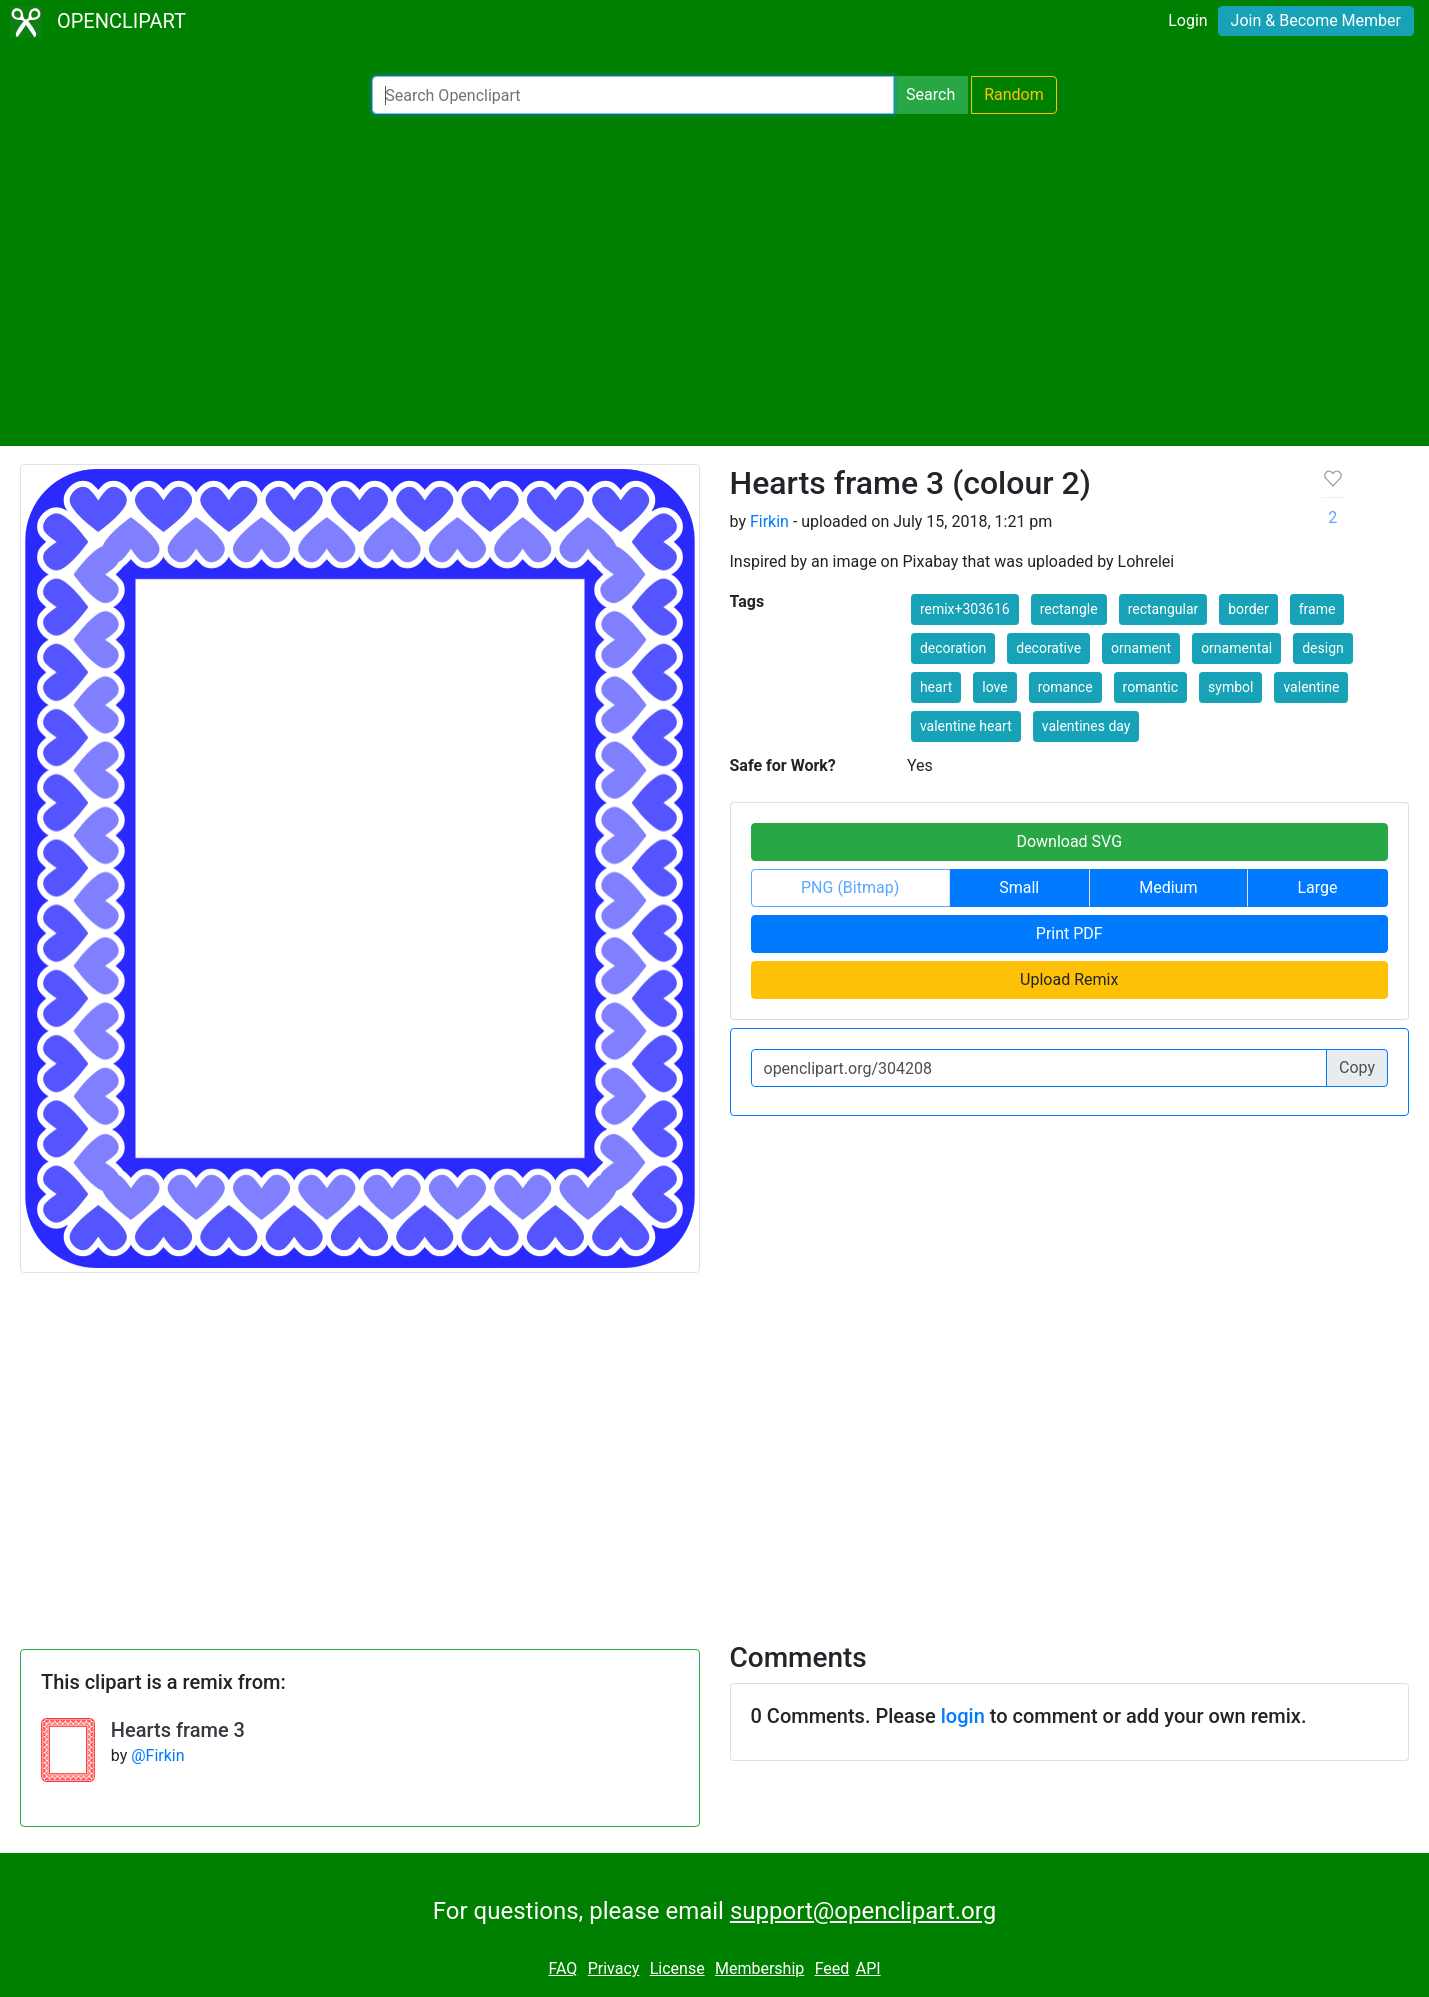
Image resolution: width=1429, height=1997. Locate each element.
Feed (832, 1968)
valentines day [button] (1086, 726)
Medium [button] (1168, 887)
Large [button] (1317, 887)
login (963, 1716)
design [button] (1323, 648)
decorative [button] (1048, 648)
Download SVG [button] (1069, 841)
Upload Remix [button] (1069, 979)
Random (1014, 94)
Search (930, 94)
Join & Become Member (1316, 20)
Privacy (614, 1968)
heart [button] (936, 687)
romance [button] (1065, 687)
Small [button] (1019, 887)
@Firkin (157, 1755)
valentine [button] (1311, 687)
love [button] (994, 687)
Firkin (769, 521)
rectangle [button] (1069, 609)
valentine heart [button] (966, 726)
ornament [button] (1141, 648)
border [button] (1248, 609)
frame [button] (1317, 609)
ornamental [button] (1236, 648)
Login (1187, 20)
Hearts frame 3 (178, 1730)
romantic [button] (1151, 687)
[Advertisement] (715, 280)
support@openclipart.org (863, 1911)
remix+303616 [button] (965, 609)
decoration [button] (953, 648)
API (868, 1968)
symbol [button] (1230, 687)
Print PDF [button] (1069, 933)
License (677, 1968)
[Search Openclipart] (633, 95)
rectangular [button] (1163, 609)
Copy (1357, 1067)
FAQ (562, 1968)
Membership (759, 1968)
